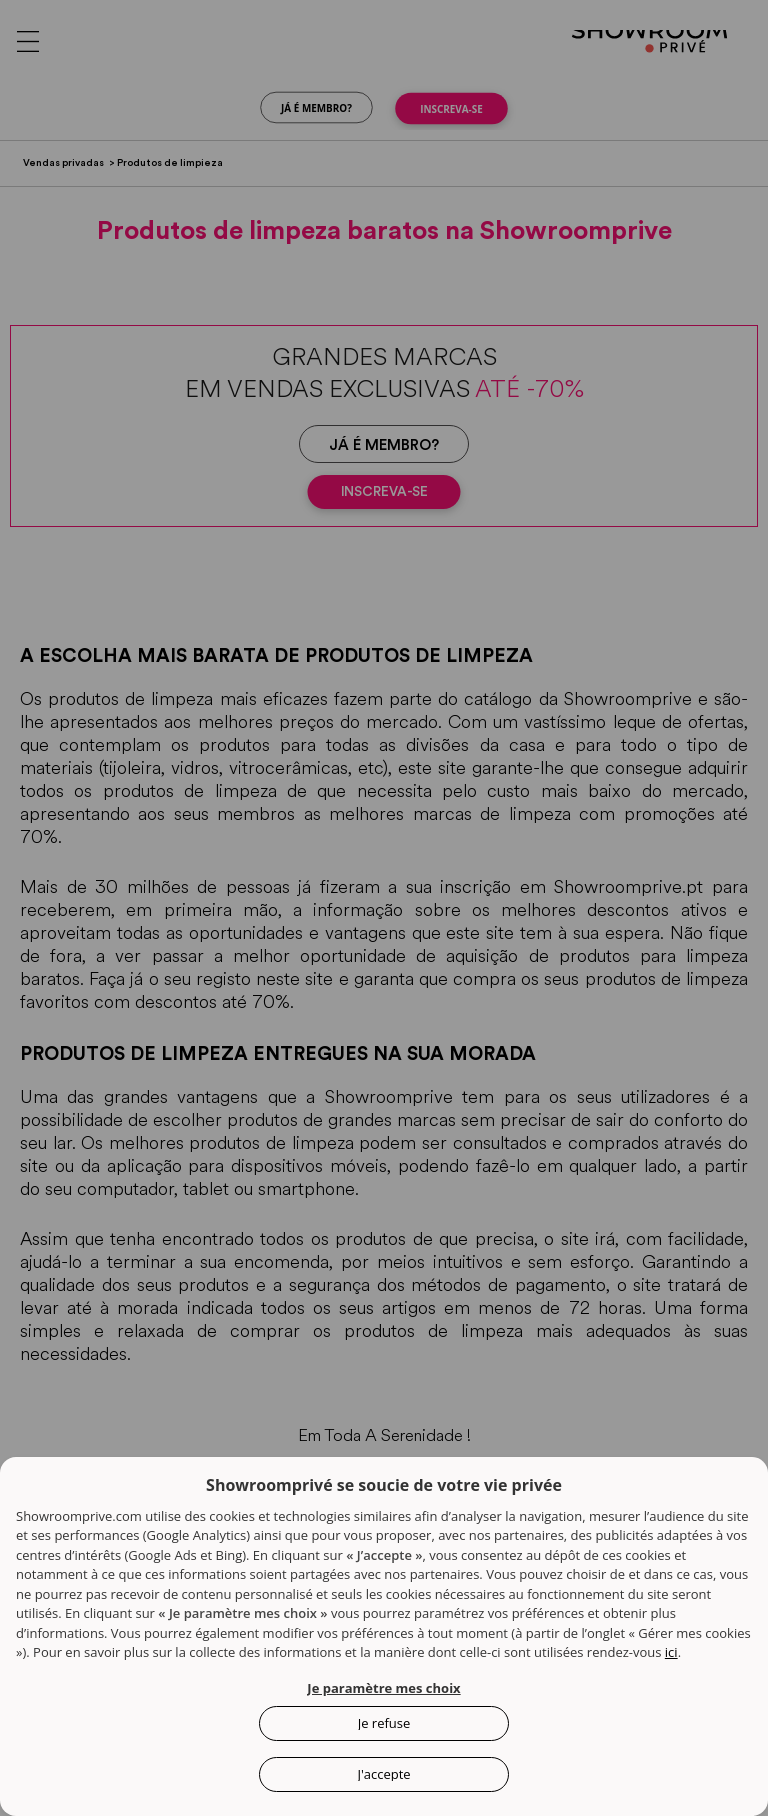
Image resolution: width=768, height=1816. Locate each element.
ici (671, 1652)
